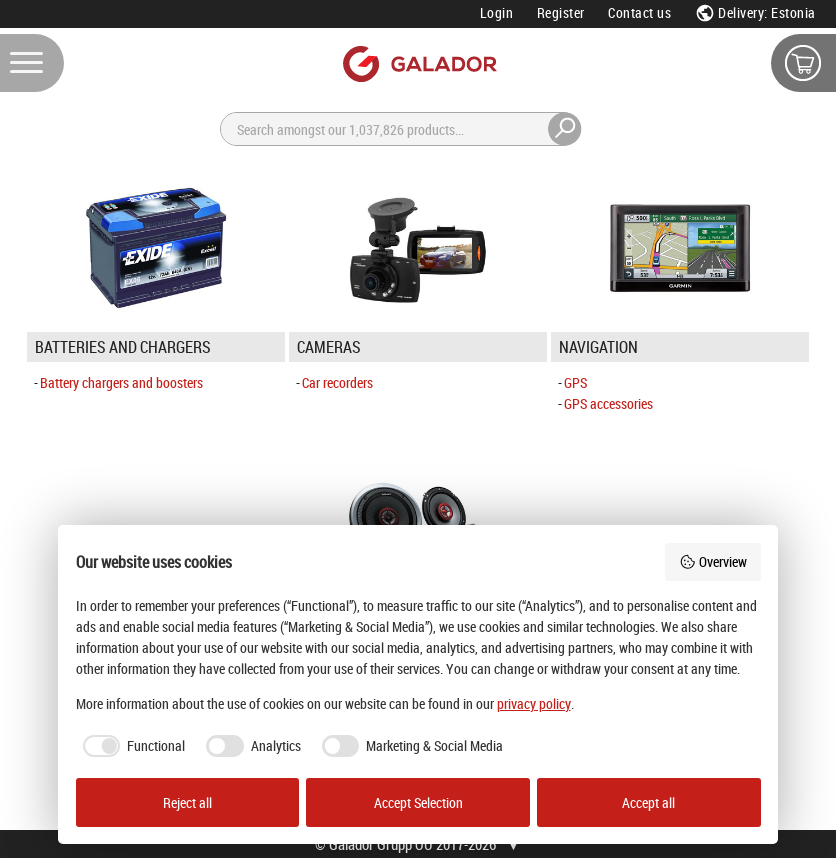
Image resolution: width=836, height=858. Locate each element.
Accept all (648, 802)
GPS (575, 382)
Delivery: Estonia (755, 12)
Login (497, 12)
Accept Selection (418, 802)
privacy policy (534, 703)
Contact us (639, 12)
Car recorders (337, 382)
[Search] (401, 129)
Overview (713, 561)
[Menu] (32, 63)
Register (561, 12)
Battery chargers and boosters (121, 382)
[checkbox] (131, 746)
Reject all (187, 802)
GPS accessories (608, 403)
